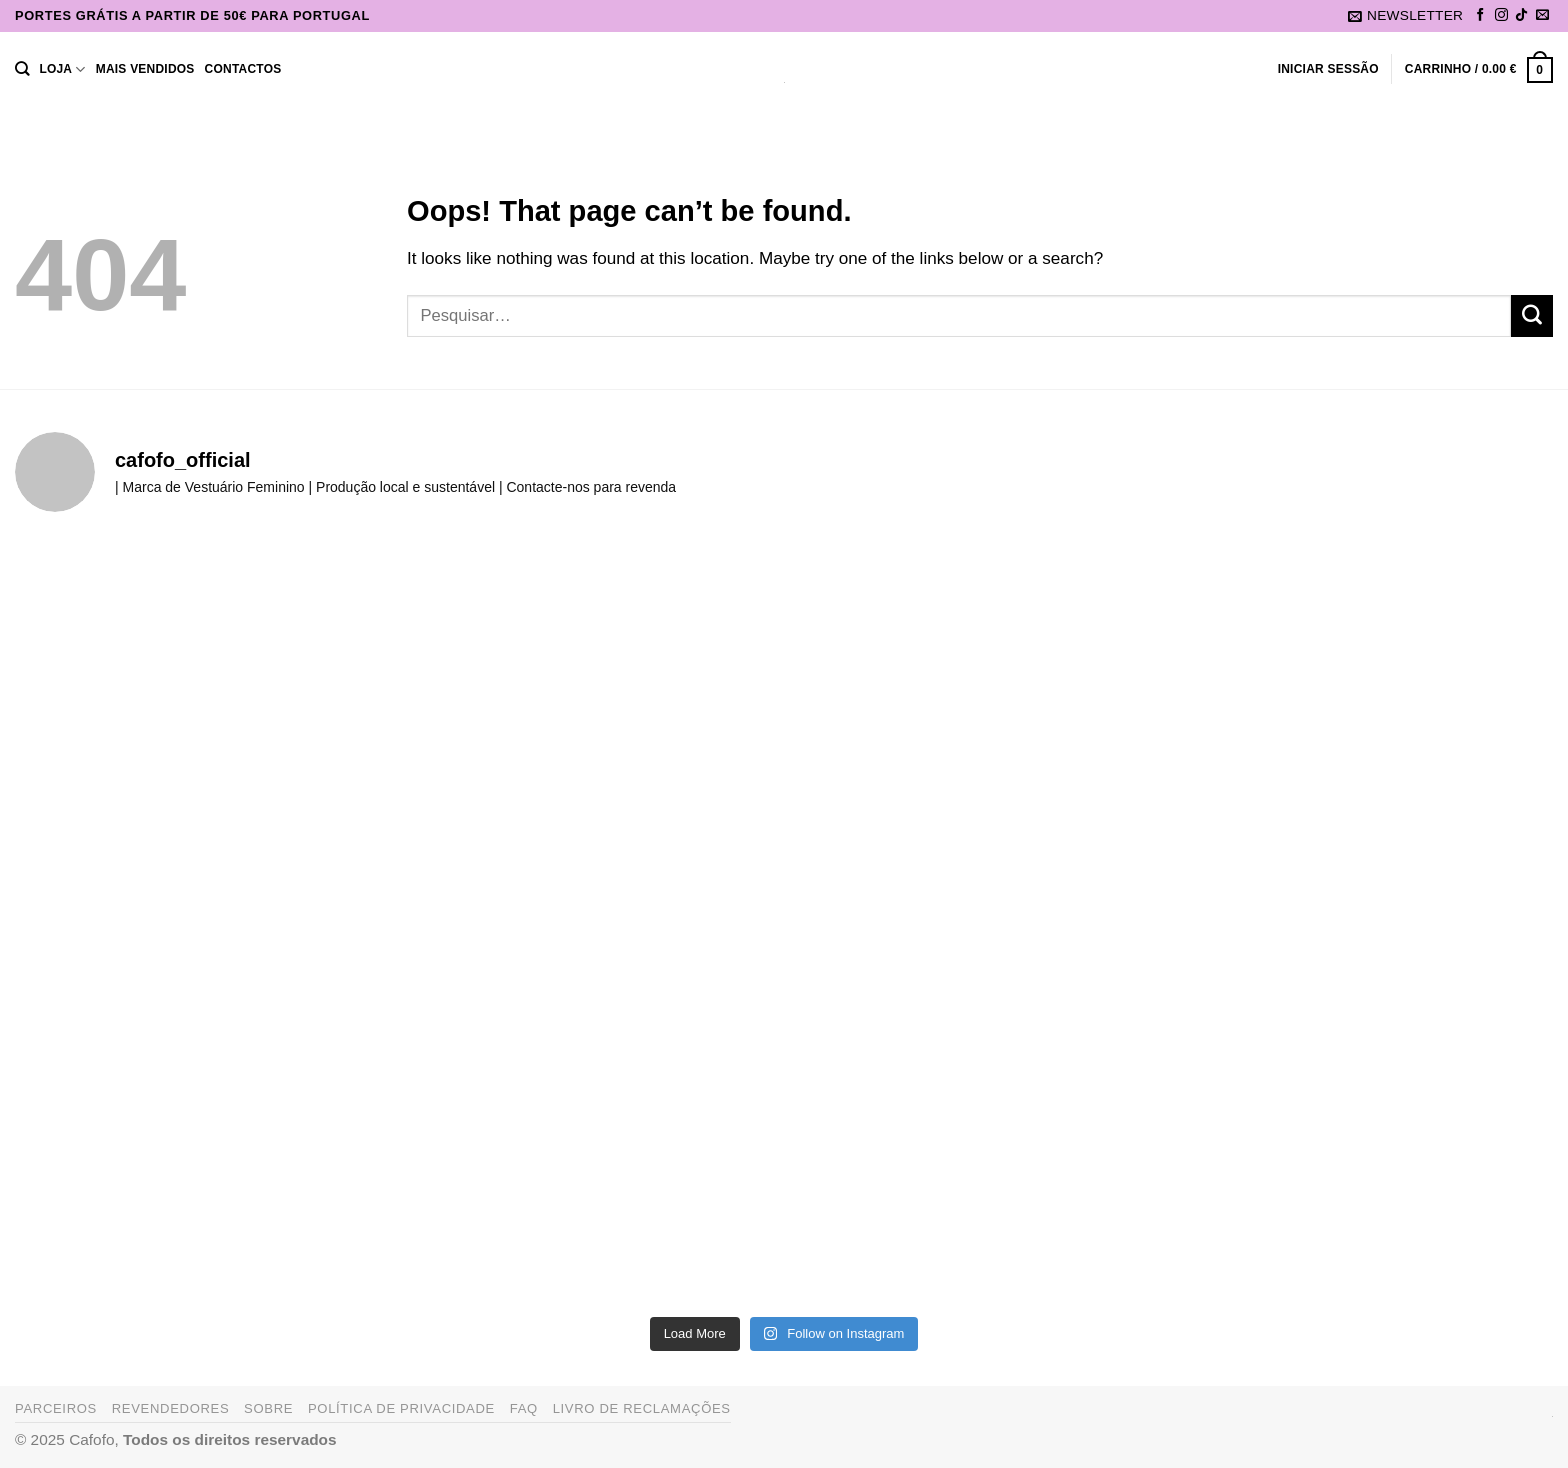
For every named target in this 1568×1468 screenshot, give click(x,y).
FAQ (524, 1408)
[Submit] (1532, 316)
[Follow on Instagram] (1501, 15)
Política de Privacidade (401, 1408)
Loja (62, 69)
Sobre (268, 1408)
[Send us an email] (1542, 15)
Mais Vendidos (145, 69)
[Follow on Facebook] (1480, 15)
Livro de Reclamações (642, 1408)
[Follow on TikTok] (1521, 15)
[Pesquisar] (22, 69)
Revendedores (171, 1408)
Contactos (243, 69)
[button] (1406, 16)
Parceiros (56, 1408)
